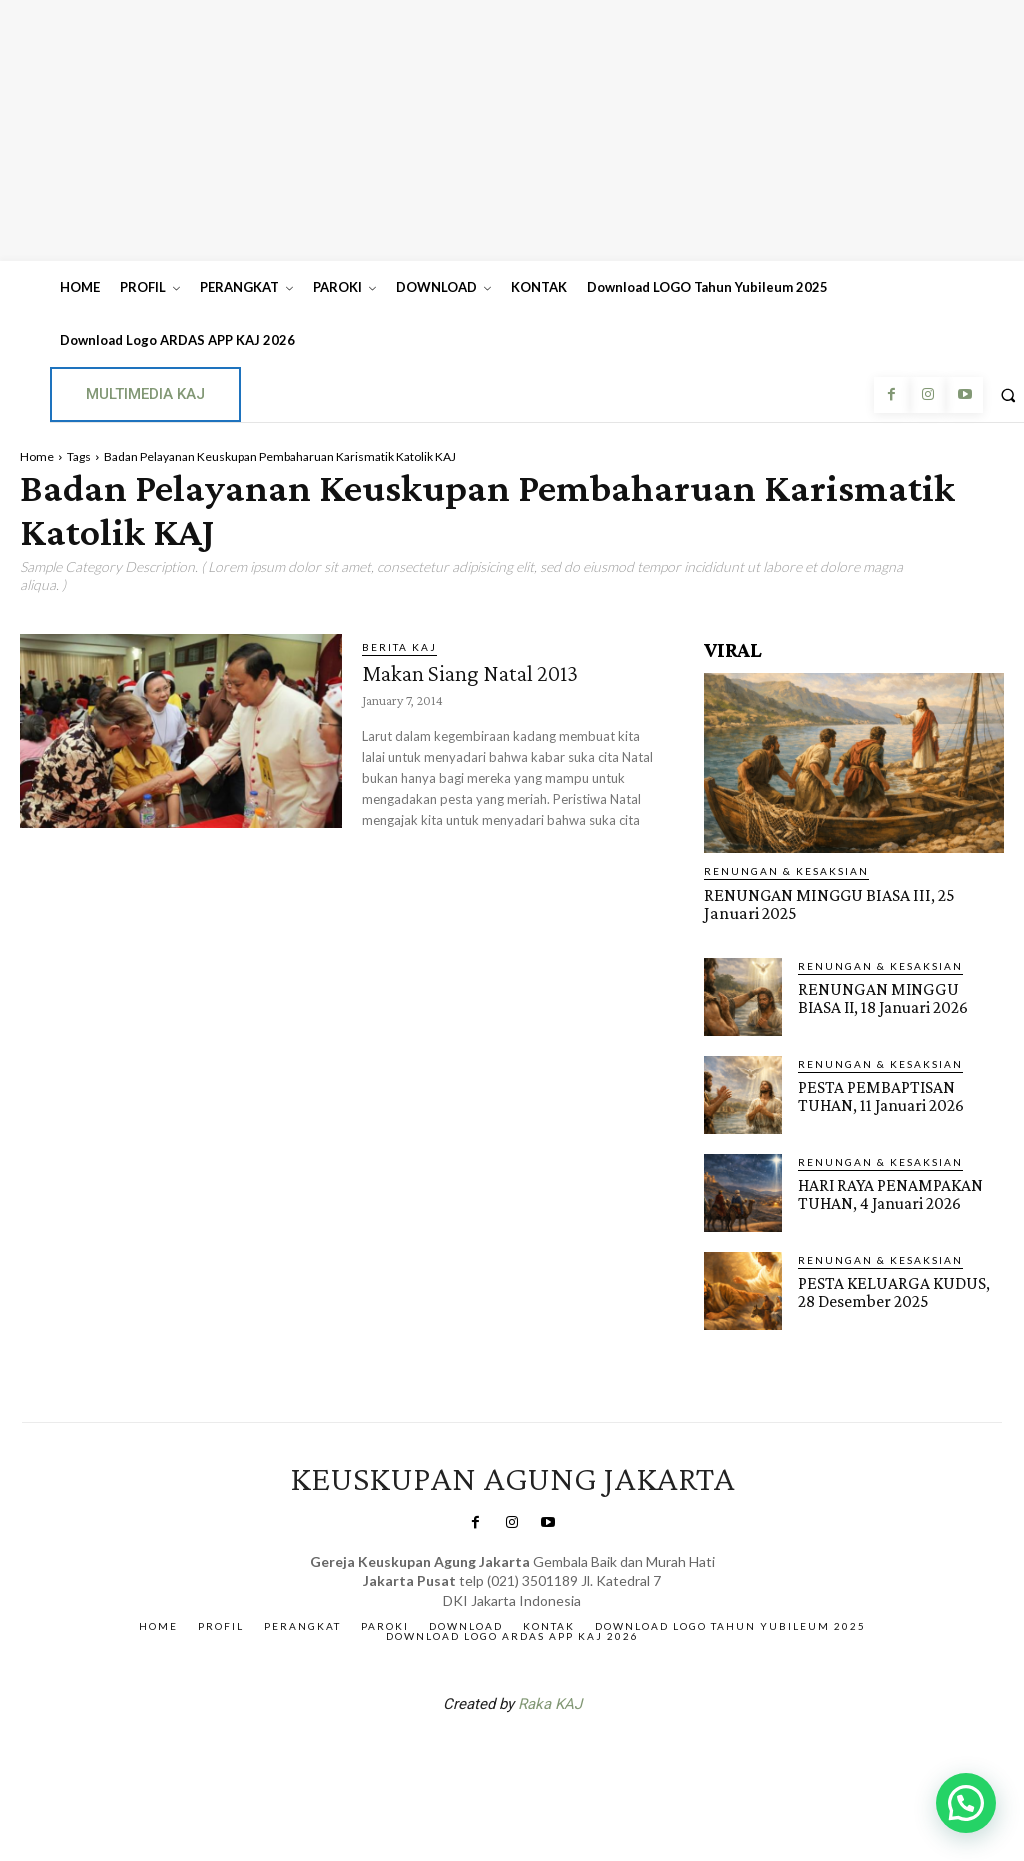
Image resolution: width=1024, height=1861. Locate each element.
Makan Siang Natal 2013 (477, 672)
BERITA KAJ (399, 647)
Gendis (572, 1754)
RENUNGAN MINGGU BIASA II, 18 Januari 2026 (895, 996)
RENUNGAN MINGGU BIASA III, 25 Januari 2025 (848, 903)
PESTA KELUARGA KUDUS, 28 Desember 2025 (899, 1290)
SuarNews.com (481, 1754)
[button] (966, 1803)
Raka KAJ (550, 1702)
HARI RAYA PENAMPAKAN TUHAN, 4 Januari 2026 (887, 1192)
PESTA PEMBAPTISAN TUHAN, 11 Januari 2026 (878, 1094)
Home (37, 456)
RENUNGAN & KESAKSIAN (786, 871)
